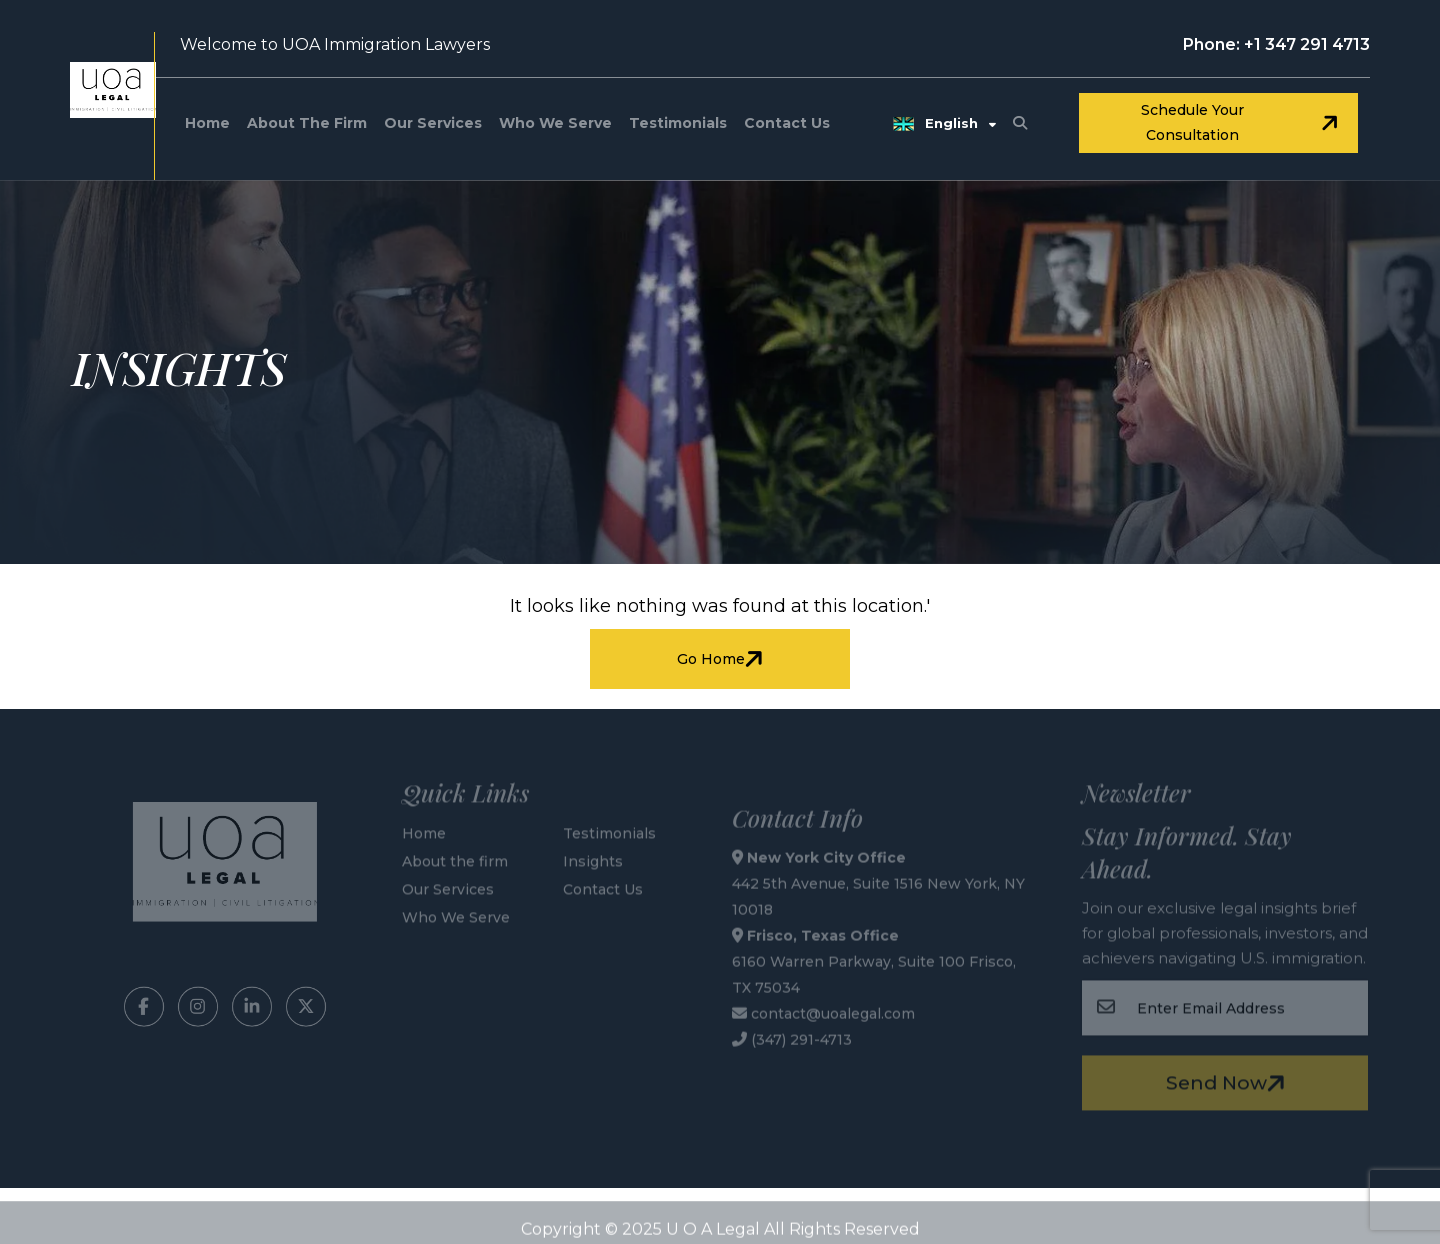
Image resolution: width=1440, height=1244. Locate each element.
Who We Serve (555, 123)
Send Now (1228, 1080)
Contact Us (787, 123)
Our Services (433, 123)
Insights (593, 858)
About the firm (307, 123)
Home (207, 123)
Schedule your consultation (1242, 122)
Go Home (723, 659)
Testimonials (678, 123)
